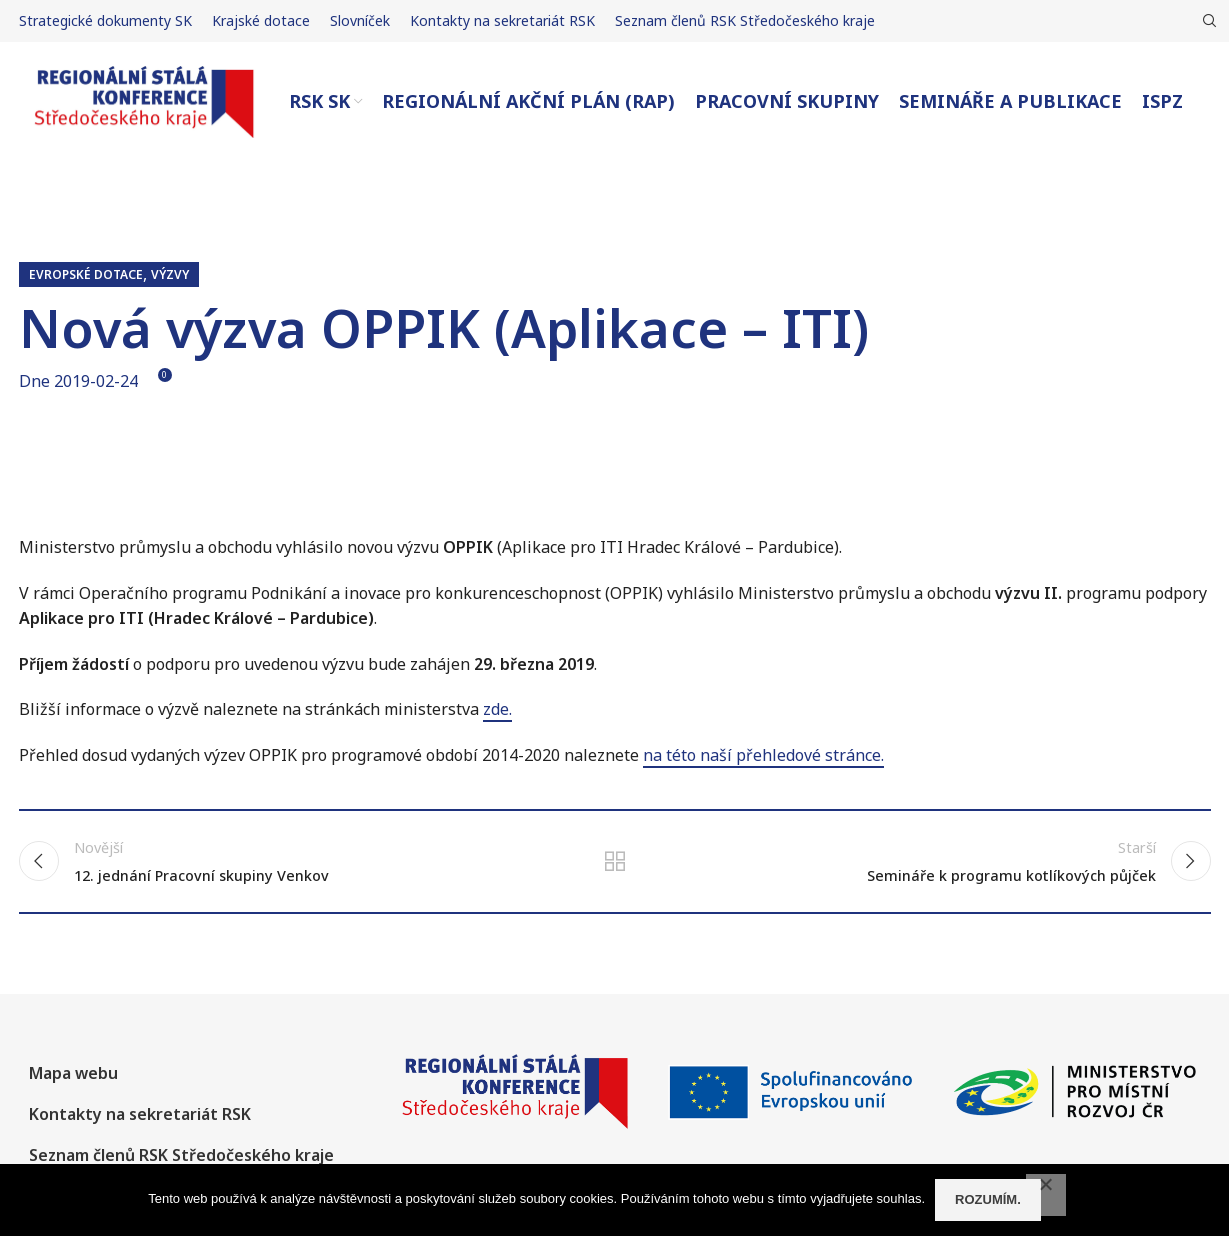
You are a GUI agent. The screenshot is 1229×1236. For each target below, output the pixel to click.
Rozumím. (988, 1199)
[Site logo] (144, 100)
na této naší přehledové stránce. (763, 755)
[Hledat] (1207, 21)
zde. (497, 709)
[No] (1046, 1195)
